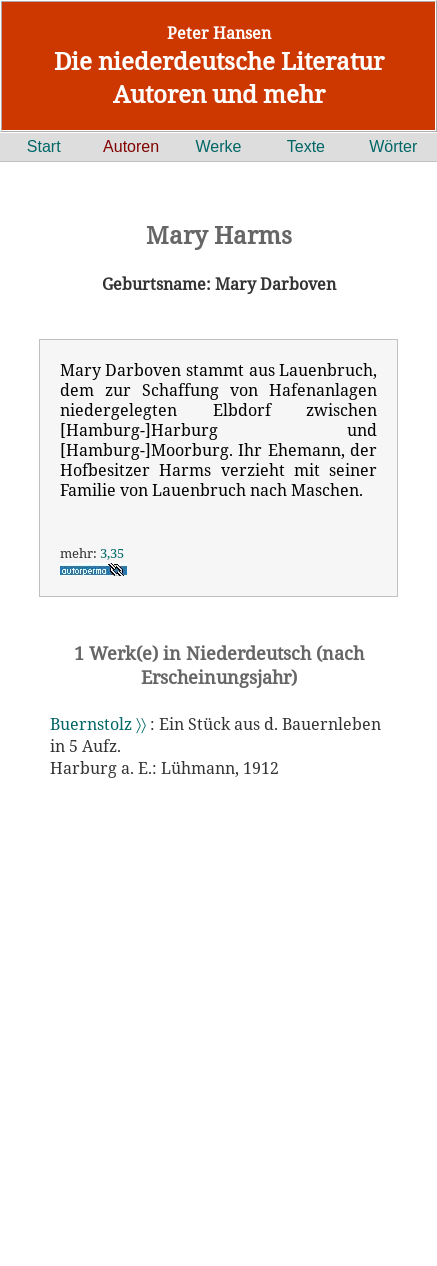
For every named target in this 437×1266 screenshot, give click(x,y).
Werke (219, 146)
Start (44, 146)
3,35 (112, 553)
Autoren (131, 146)
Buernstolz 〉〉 (98, 724)
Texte (306, 146)
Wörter (393, 146)
